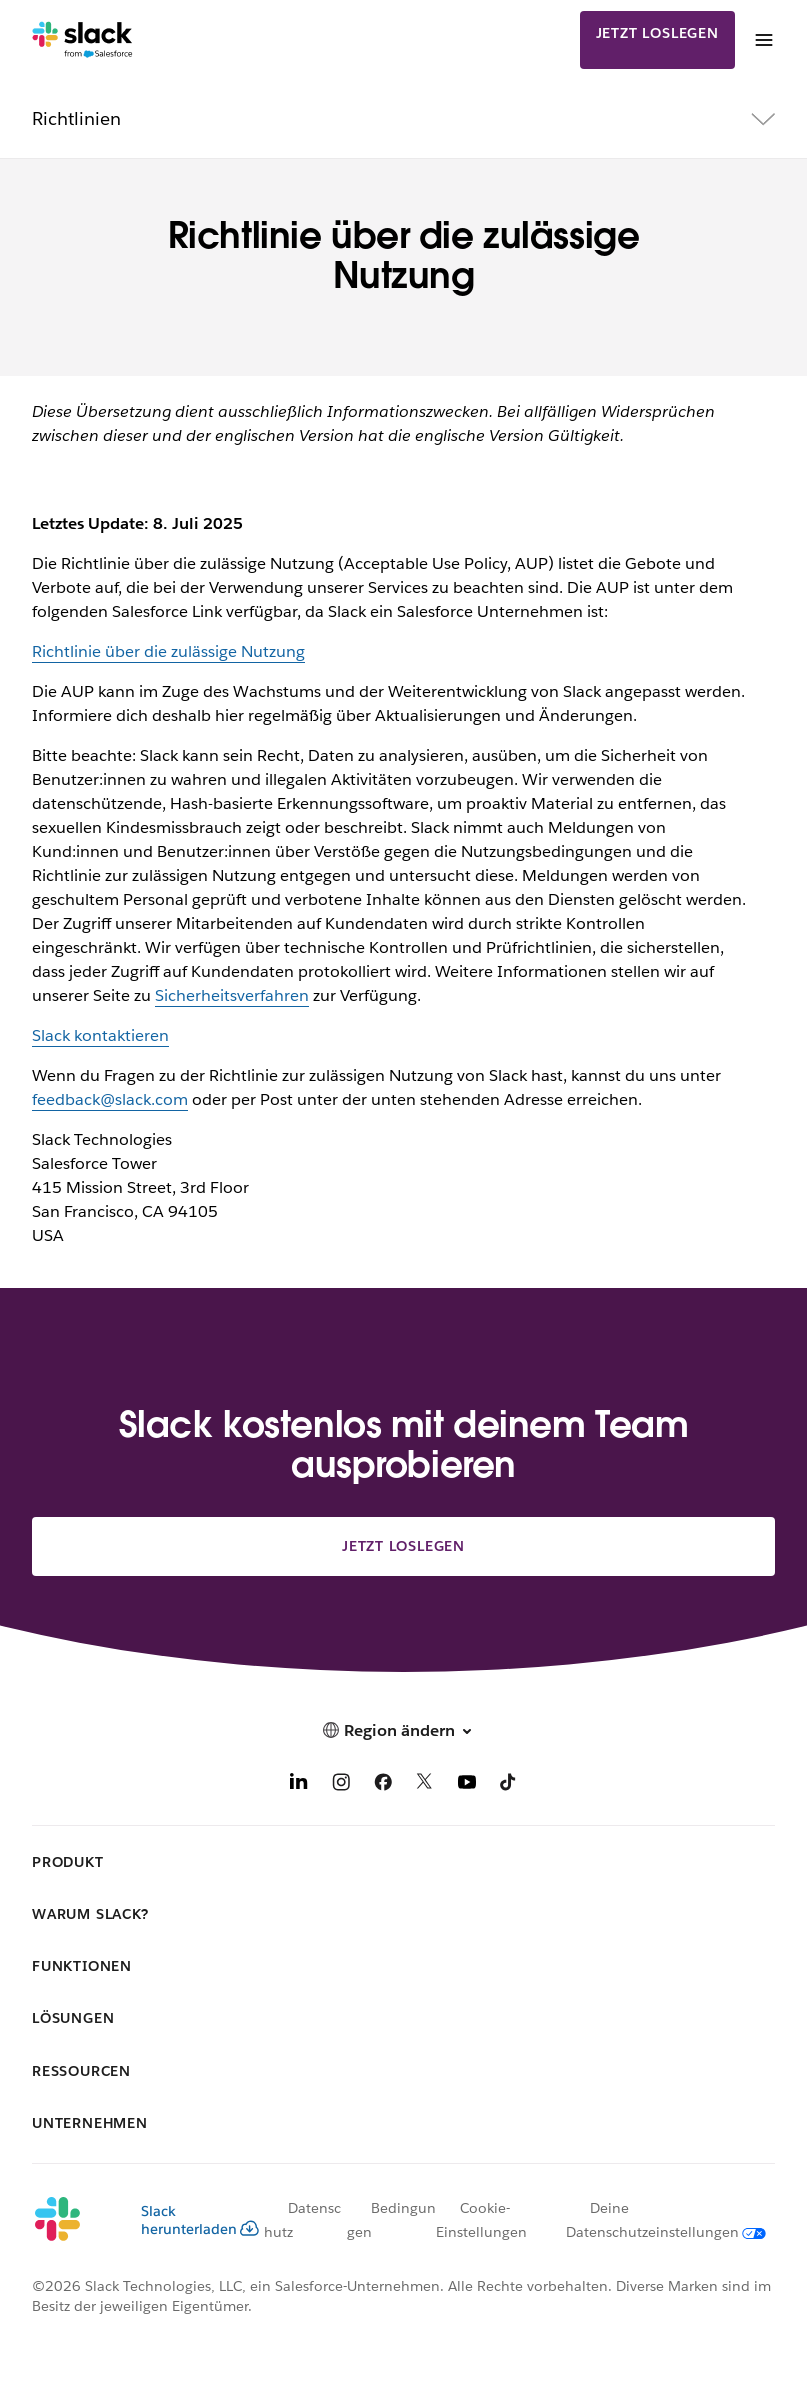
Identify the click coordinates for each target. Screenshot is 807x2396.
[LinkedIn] (299, 1785)
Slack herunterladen (200, 2220)
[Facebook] (383, 1785)
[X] (425, 1785)
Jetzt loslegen (657, 33)
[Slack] (82, 40)
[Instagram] (341, 1785)
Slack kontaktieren (100, 1035)
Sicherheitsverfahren (232, 995)
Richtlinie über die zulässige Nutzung (168, 651)
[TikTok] (509, 1785)
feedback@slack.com (110, 1099)
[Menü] (763, 40)
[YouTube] (467, 1785)
